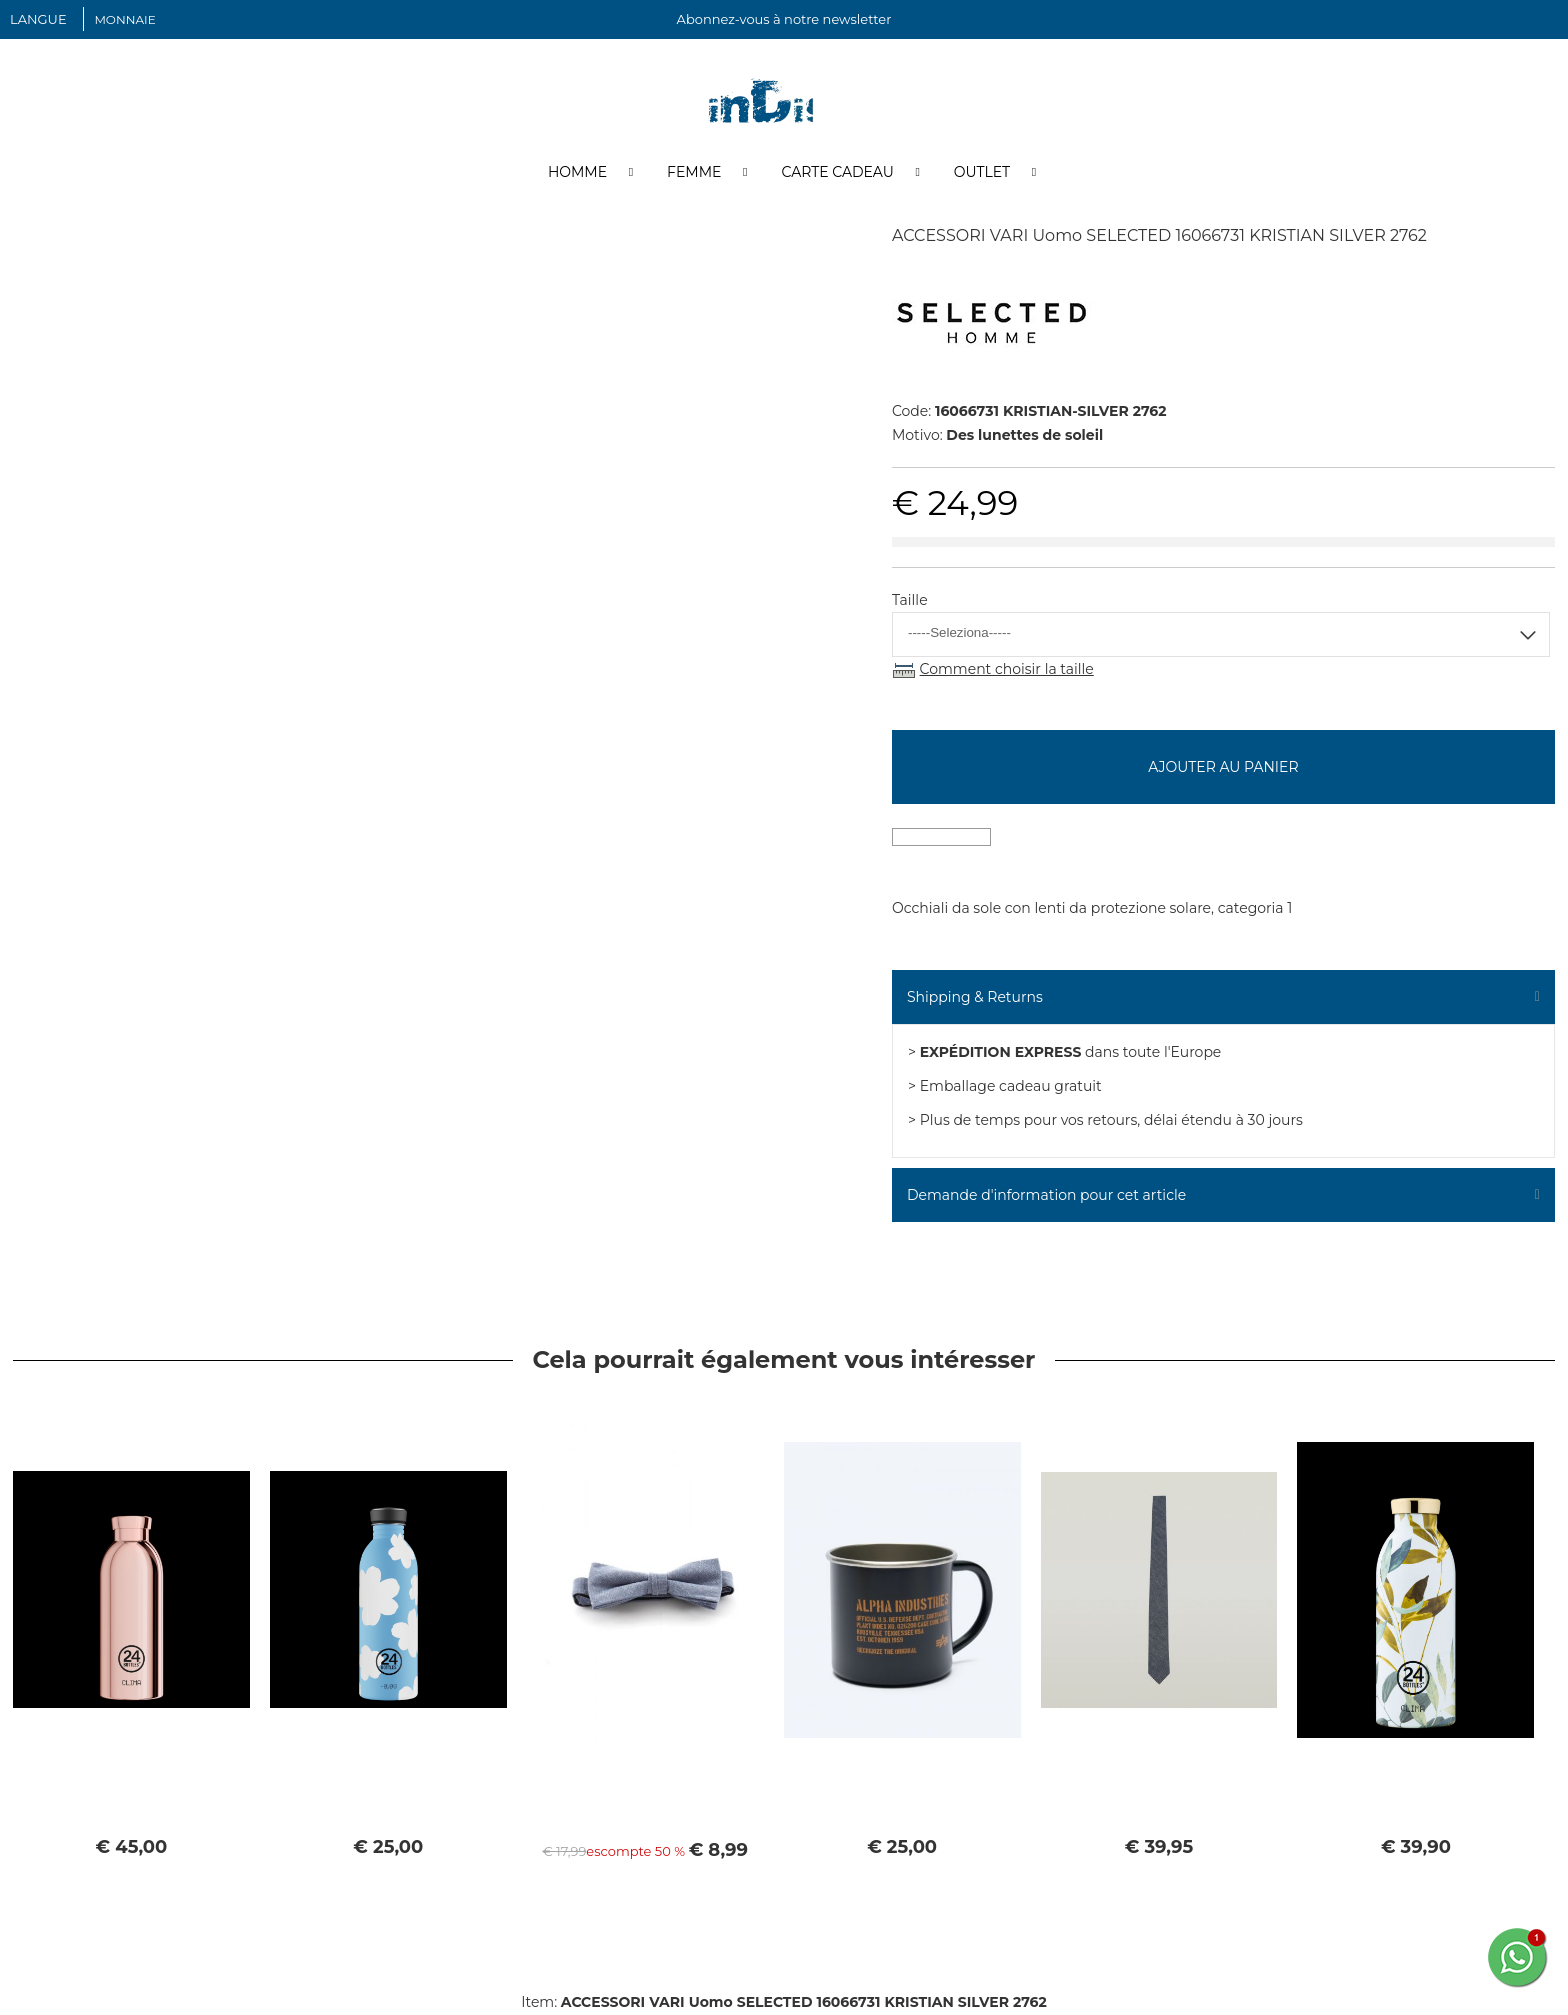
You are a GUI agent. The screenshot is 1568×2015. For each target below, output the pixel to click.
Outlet (982, 173)
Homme (577, 173)
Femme (694, 173)
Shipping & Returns (975, 998)
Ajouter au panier (1223, 768)
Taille (910, 601)
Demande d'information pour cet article (1046, 1196)
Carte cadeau (837, 173)
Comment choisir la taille (1007, 670)
